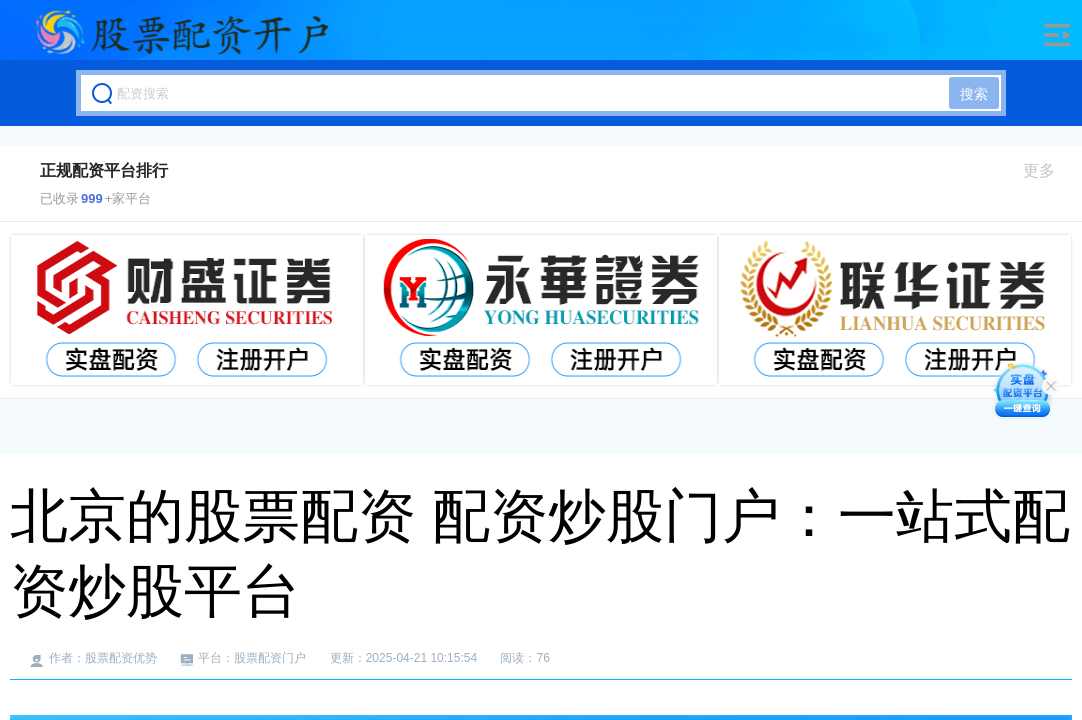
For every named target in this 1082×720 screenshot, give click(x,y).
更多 (1047, 170)
